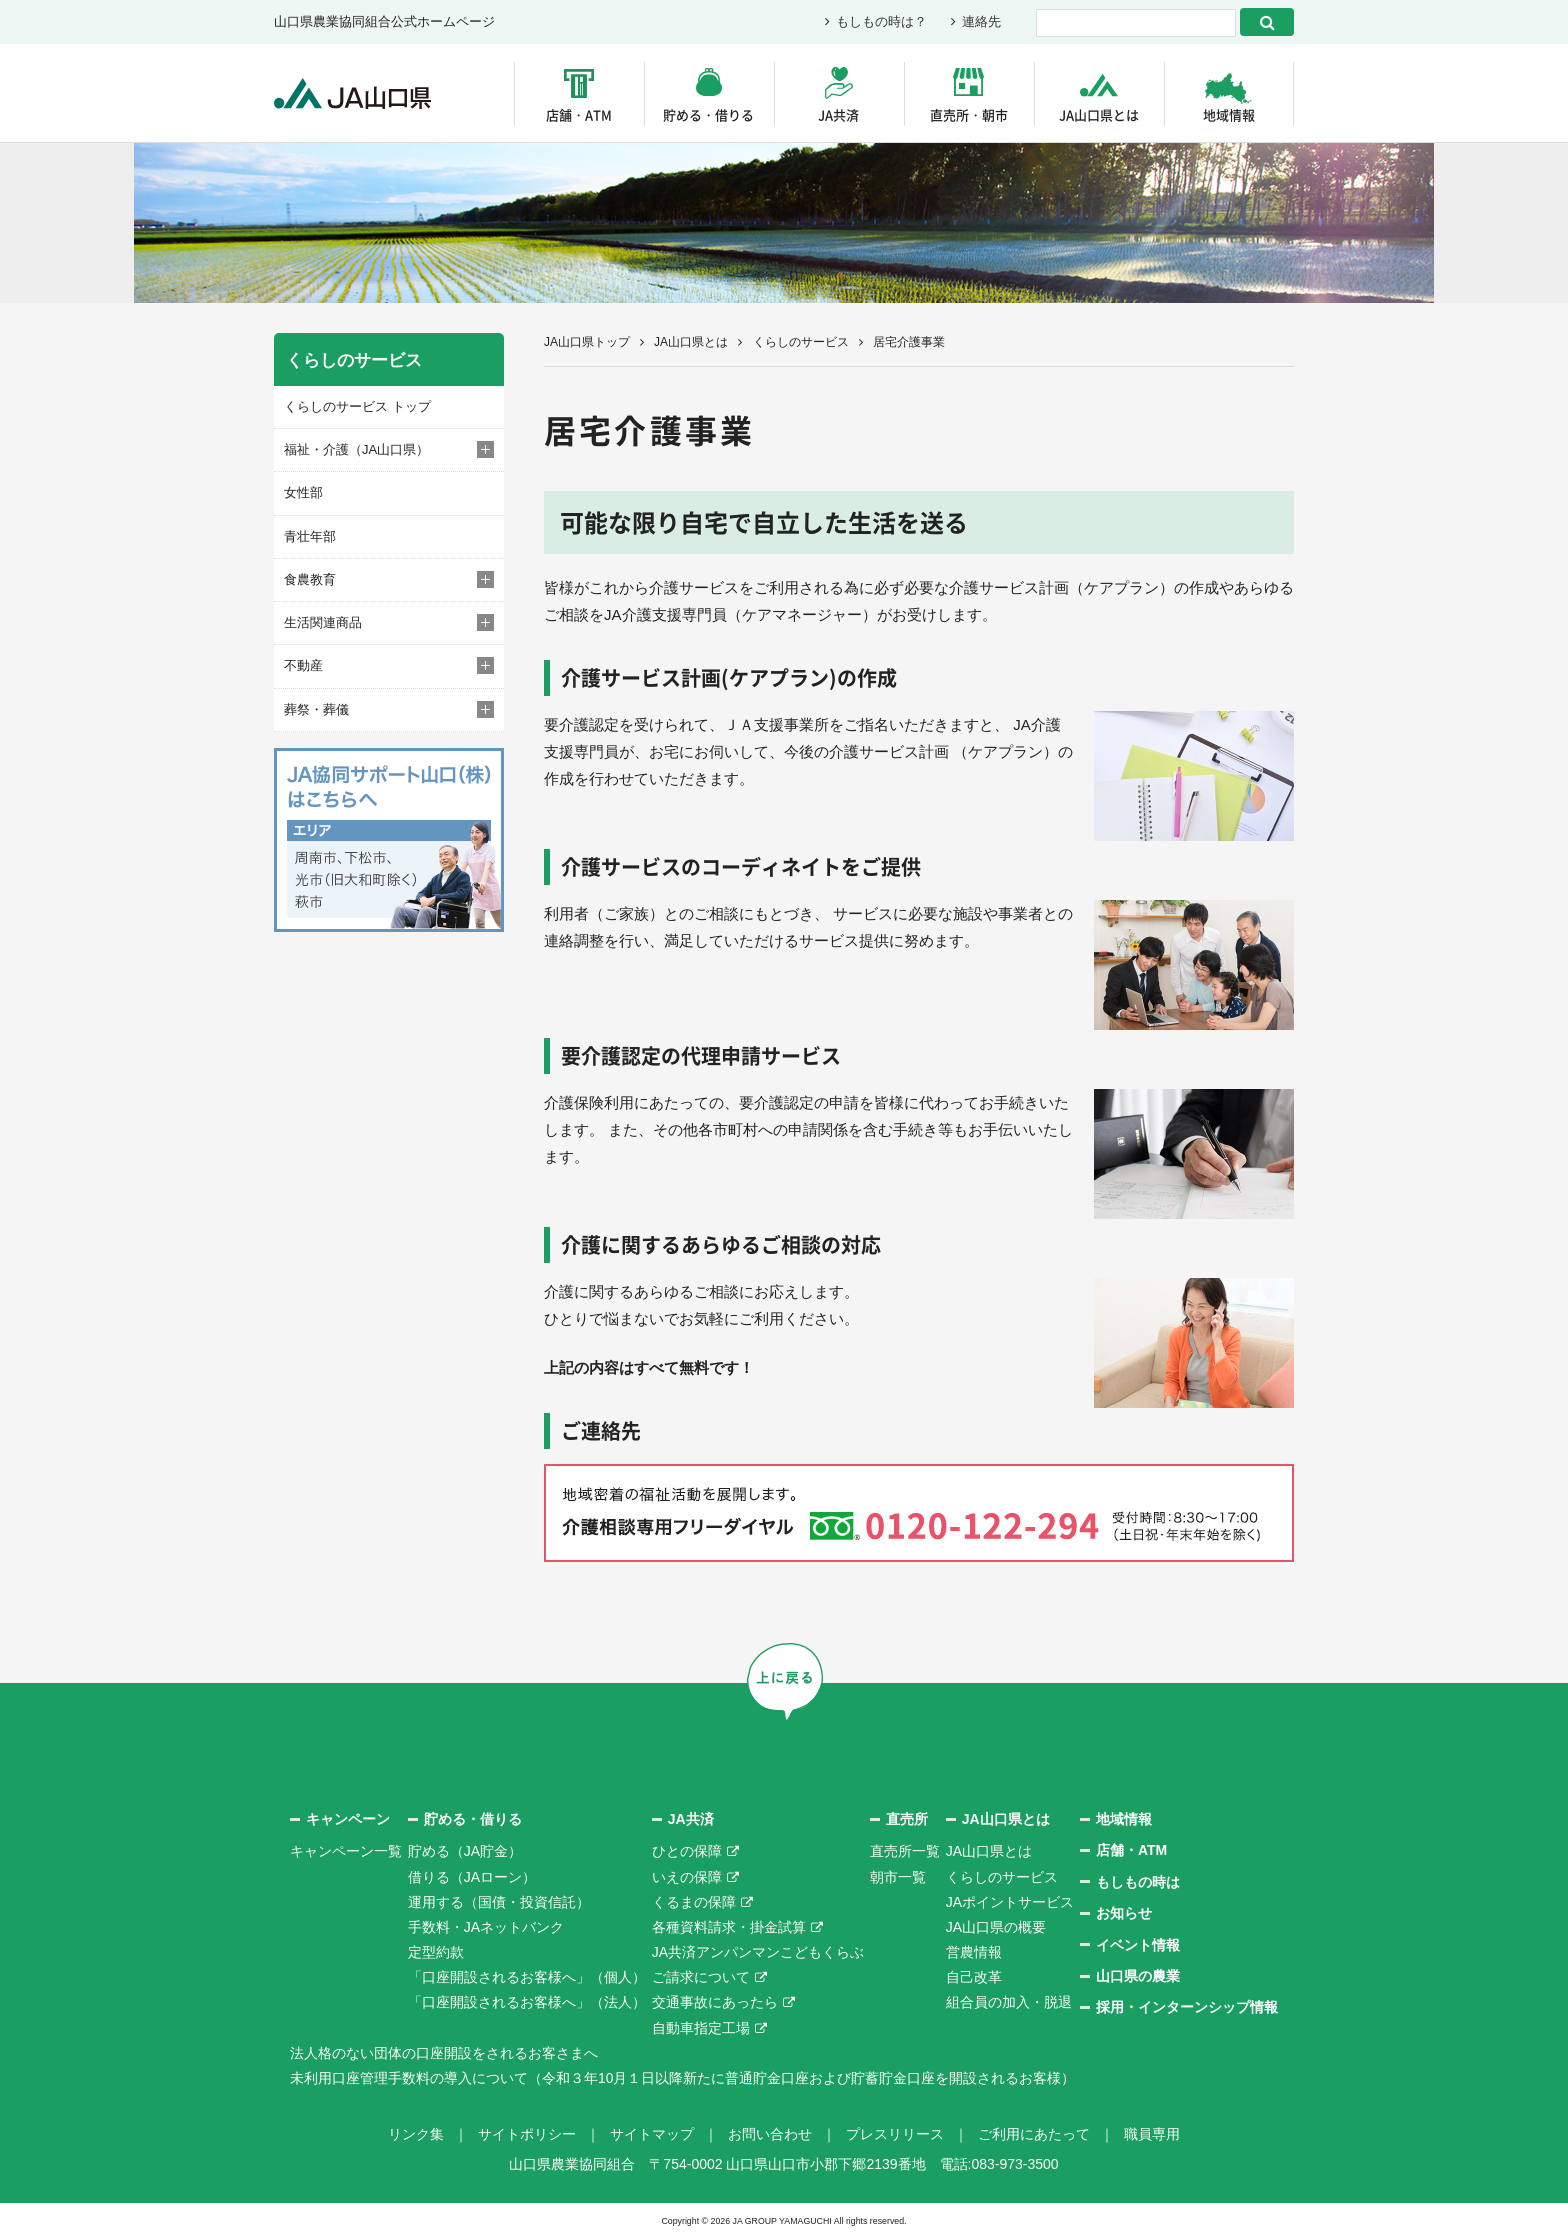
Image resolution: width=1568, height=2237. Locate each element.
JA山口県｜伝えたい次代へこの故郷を (353, 93)
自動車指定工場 (701, 2028)
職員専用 (1152, 2133)
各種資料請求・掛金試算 (729, 1927)
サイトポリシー (527, 2133)
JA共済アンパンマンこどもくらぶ (758, 1952)
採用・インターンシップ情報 (1187, 2007)
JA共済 (838, 114)
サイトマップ (652, 2133)
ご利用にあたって (1034, 2133)
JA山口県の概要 (996, 1927)
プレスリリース (895, 2133)
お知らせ (1124, 1913)
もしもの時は (1138, 1882)
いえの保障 (687, 1877)
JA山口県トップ (587, 342)
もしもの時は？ (881, 22)
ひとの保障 (687, 1851)
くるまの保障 (694, 1902)
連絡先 (981, 22)
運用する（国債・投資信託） (499, 1902)
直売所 (907, 1819)
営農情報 (974, 1952)
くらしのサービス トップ (357, 406)
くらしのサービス (1002, 1877)
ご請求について (701, 1977)
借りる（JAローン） (472, 1877)
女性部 (303, 492)
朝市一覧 (898, 1877)
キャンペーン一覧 (346, 1851)
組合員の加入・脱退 (1009, 2002)
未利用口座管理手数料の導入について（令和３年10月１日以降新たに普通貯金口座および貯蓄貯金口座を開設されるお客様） (683, 2078)
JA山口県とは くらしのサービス (751, 342)
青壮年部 (310, 536)
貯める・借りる (708, 114)
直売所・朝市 (969, 114)
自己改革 (974, 1977)
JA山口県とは (1099, 114)
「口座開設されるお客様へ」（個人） (527, 1977)
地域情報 (1229, 114)
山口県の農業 (1138, 1976)
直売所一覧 (905, 1851)
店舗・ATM (579, 114)
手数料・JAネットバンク (486, 1927)
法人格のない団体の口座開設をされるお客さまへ (444, 2053)
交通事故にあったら (715, 2002)
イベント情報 (1138, 1945)
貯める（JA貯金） (465, 1851)
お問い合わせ (770, 2133)
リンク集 (416, 2133)
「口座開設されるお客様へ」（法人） (527, 2002)
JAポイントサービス (1010, 1902)
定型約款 (436, 1952)
